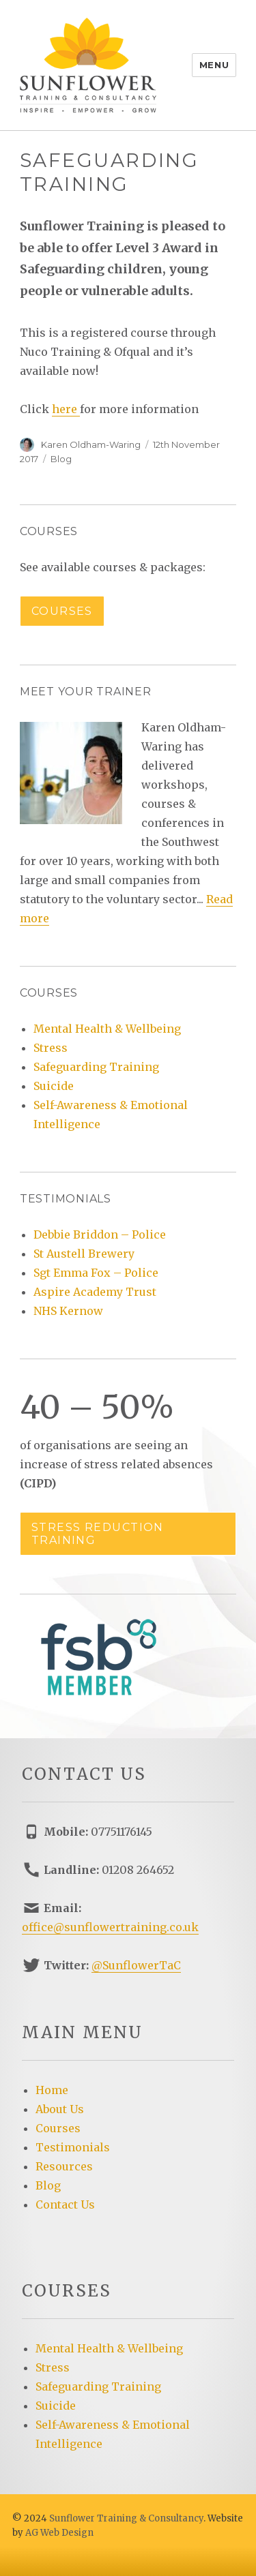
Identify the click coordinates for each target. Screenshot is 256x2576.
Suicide (53, 1086)
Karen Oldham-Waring (91, 444)
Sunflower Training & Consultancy (126, 2518)
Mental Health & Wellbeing (107, 1028)
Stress (50, 1048)
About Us (59, 2109)
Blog (61, 458)
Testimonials (72, 2147)
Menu (214, 64)
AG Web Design (59, 2533)
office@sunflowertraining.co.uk (110, 1927)
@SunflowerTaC (136, 1965)
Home (51, 2090)
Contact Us (65, 2204)
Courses (62, 611)
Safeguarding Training (96, 1067)
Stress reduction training (97, 1534)
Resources (64, 2166)
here (66, 409)
